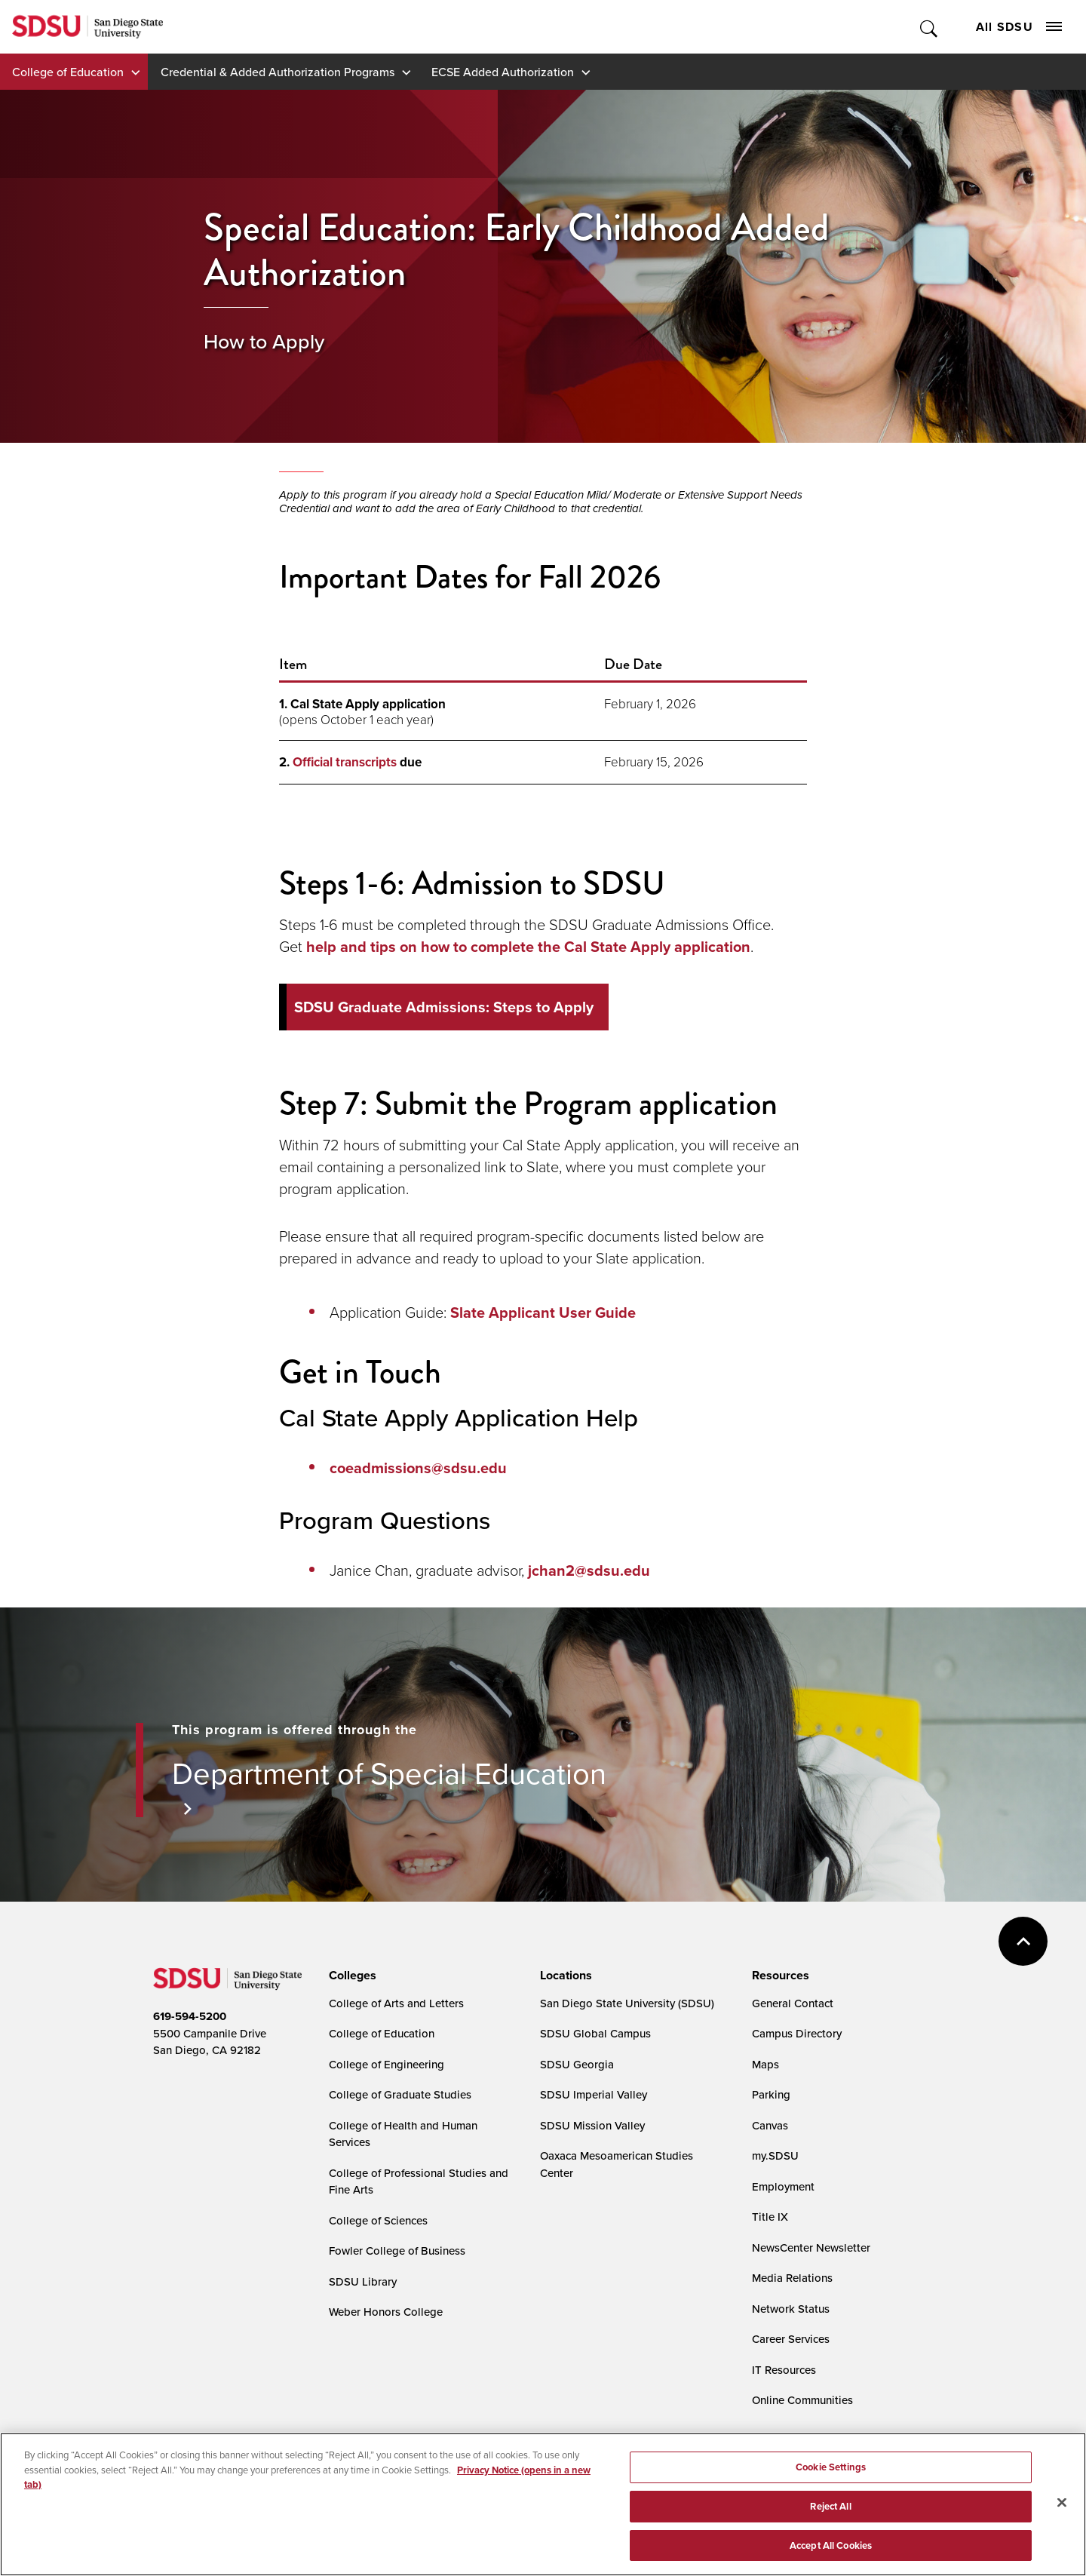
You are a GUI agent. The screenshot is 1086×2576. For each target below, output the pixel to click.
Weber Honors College (386, 2312)
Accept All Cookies (831, 2557)
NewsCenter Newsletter (811, 2247)
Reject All (830, 2519)
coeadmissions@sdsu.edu (418, 1468)
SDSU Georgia (577, 2064)
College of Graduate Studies (400, 2094)
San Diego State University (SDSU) (627, 2003)
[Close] (1061, 2514)
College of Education (68, 71)
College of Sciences (378, 2220)
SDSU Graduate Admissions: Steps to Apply (444, 1007)
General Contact (792, 2003)
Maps (765, 2064)
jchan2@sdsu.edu (589, 1570)
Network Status (791, 2309)
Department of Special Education (389, 1773)
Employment (783, 2186)
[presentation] (350, 1975)
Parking (771, 2094)
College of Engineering (386, 2064)
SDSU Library (363, 2281)
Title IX (770, 2216)
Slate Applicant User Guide (543, 1312)
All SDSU (1019, 26)
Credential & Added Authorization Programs (277, 71)
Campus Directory (797, 2033)
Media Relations (792, 2278)
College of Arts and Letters (396, 2003)
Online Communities (802, 2400)
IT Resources (784, 2370)
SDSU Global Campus (595, 2033)
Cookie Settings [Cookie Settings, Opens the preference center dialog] (831, 2480)
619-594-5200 (189, 2016)
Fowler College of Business (397, 2250)
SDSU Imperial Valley (593, 2094)
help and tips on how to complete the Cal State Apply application (528, 946)
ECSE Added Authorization (502, 71)
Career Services (791, 2339)
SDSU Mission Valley (592, 2125)
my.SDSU (775, 2155)
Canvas (770, 2125)
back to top (1023, 1941)
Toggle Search (929, 27)
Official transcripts (345, 762)
